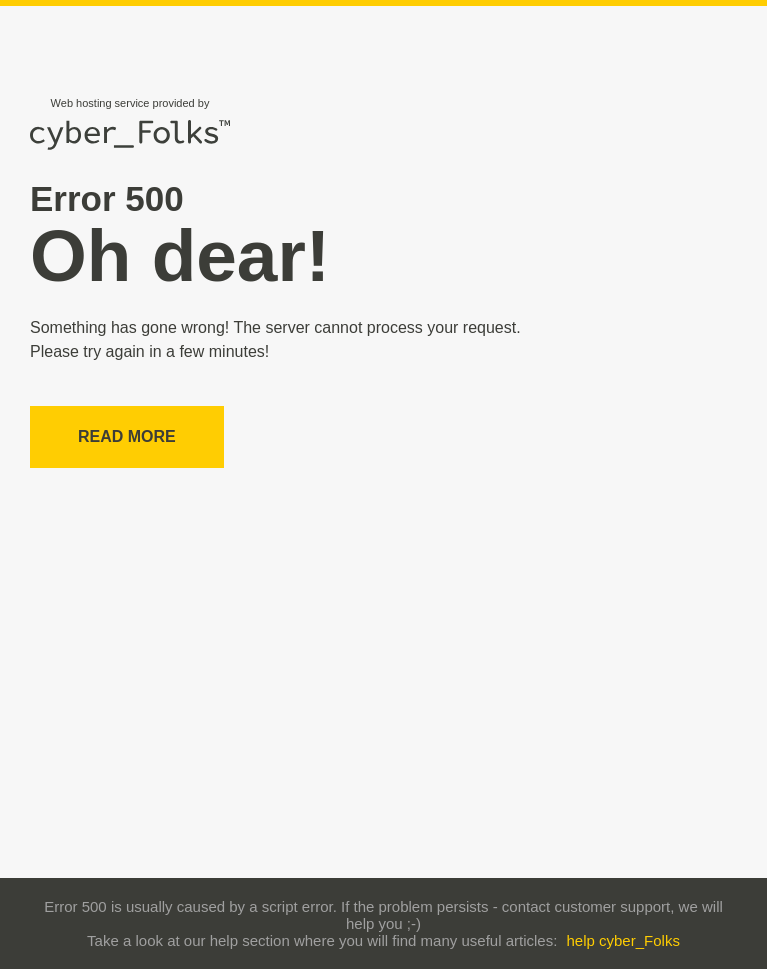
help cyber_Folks (623, 940)
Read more (127, 436)
